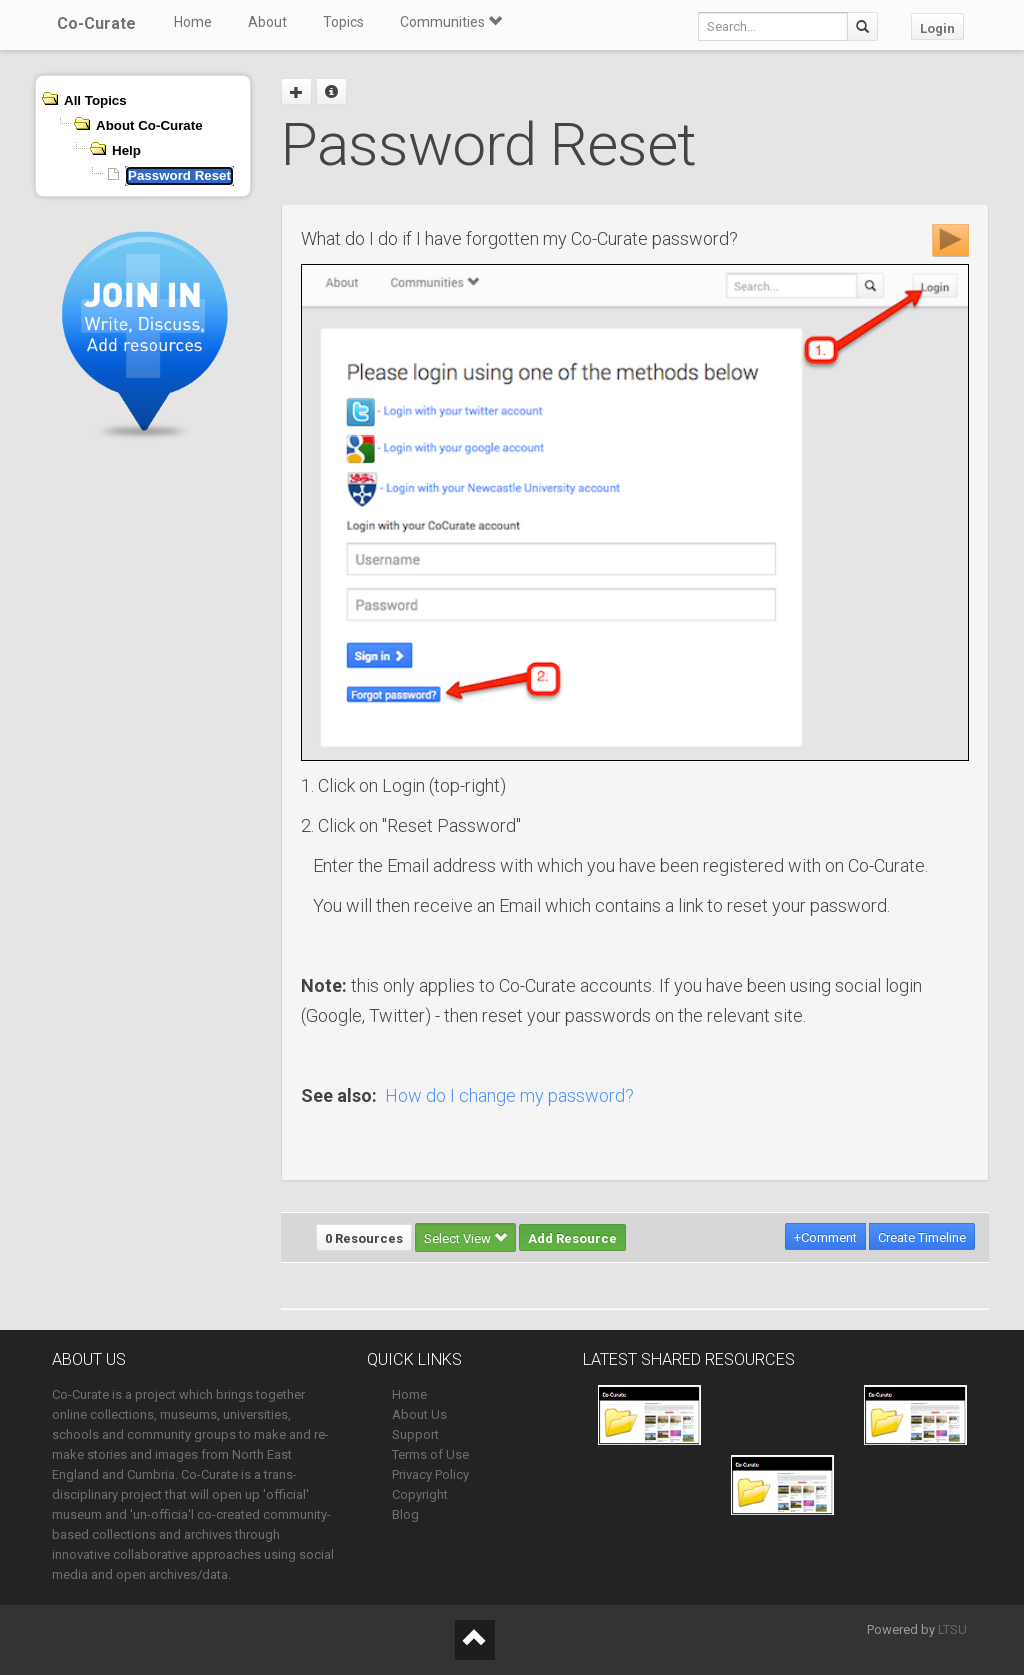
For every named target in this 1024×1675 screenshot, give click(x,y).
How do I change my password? (509, 1095)
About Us (419, 1414)
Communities (451, 22)
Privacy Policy (430, 1474)
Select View (465, 1238)
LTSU (952, 1629)
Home (193, 22)
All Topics (95, 100)
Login (937, 28)
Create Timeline (922, 1237)
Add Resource (572, 1238)
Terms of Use (430, 1454)
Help (126, 150)
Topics (343, 22)
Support (415, 1434)
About (267, 22)
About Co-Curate (149, 125)
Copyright (420, 1494)
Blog (405, 1514)
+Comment (825, 1237)
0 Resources (364, 1238)
